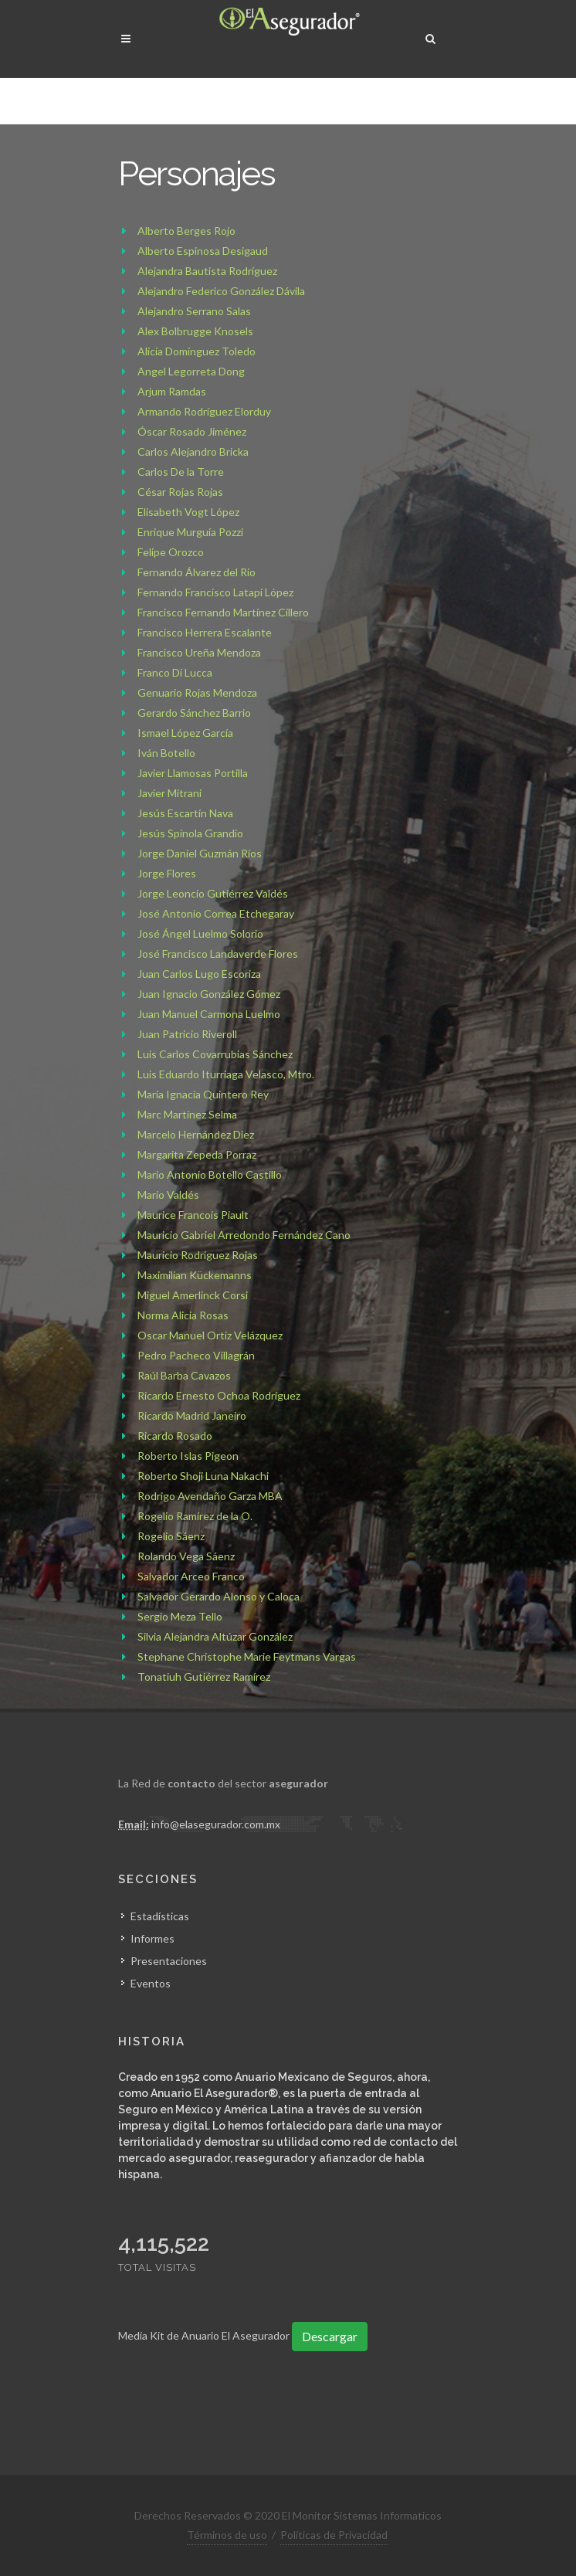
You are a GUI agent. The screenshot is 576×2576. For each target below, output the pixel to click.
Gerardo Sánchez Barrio (194, 712)
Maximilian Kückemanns (194, 1274)
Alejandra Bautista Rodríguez (207, 270)
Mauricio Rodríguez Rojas (197, 1254)
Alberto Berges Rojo (186, 230)
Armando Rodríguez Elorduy (204, 411)
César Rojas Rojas (180, 491)
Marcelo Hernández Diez (195, 1134)
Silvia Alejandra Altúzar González (215, 1636)
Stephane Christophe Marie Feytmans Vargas (246, 1656)
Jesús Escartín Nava (185, 813)
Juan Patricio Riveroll (187, 1033)
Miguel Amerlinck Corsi (192, 1295)
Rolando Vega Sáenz (186, 1556)
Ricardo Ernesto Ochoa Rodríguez (218, 1395)
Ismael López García (185, 732)
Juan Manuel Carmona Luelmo (208, 1013)
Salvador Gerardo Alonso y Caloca (218, 1596)
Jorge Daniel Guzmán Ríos (199, 853)
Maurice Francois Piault (193, 1214)
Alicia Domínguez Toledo (196, 351)
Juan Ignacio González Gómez (208, 993)
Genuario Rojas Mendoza (197, 692)
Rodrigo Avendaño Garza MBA (210, 1495)
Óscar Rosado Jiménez (191, 431)
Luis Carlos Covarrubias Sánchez (215, 1054)
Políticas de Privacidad (334, 2533)
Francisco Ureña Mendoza (199, 652)
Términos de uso (227, 2533)
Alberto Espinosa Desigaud (202, 250)
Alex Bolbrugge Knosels (195, 331)
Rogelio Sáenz (171, 1536)
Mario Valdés (168, 1194)
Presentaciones (168, 1960)
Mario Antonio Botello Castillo (209, 1174)
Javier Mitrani (169, 792)
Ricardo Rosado (174, 1435)
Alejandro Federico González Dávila (221, 290)
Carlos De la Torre (180, 471)
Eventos (150, 1982)
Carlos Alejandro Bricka (193, 451)
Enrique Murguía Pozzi (190, 531)
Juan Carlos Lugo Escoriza (199, 973)
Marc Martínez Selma (187, 1114)
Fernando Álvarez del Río (196, 572)
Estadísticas (159, 1915)
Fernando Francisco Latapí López (215, 592)
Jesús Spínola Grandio (190, 833)
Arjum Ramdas (171, 391)
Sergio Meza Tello (179, 1616)
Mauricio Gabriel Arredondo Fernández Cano (244, 1234)
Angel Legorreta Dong (191, 371)
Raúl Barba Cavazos (184, 1375)
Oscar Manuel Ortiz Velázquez (210, 1335)
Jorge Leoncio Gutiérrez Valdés (212, 893)
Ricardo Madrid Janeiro (191, 1415)
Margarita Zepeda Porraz (196, 1154)
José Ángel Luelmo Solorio (200, 933)
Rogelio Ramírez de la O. (194, 1515)
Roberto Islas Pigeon (188, 1455)
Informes (152, 1937)
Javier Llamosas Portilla (192, 772)
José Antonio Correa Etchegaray (215, 913)
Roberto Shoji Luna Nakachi (203, 1475)
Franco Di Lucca (174, 672)
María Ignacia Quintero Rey (203, 1094)
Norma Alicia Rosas (183, 1315)
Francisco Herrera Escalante (204, 632)
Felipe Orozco (170, 551)
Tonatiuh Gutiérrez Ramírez (203, 1676)
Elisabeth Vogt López (188, 511)
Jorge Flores (166, 873)
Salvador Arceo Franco (191, 1576)
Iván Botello (166, 752)
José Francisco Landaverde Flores (217, 953)
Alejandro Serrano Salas (194, 310)
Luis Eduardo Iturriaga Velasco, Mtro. (225, 1074)
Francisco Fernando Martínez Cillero (223, 612)
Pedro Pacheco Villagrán (196, 1355)
